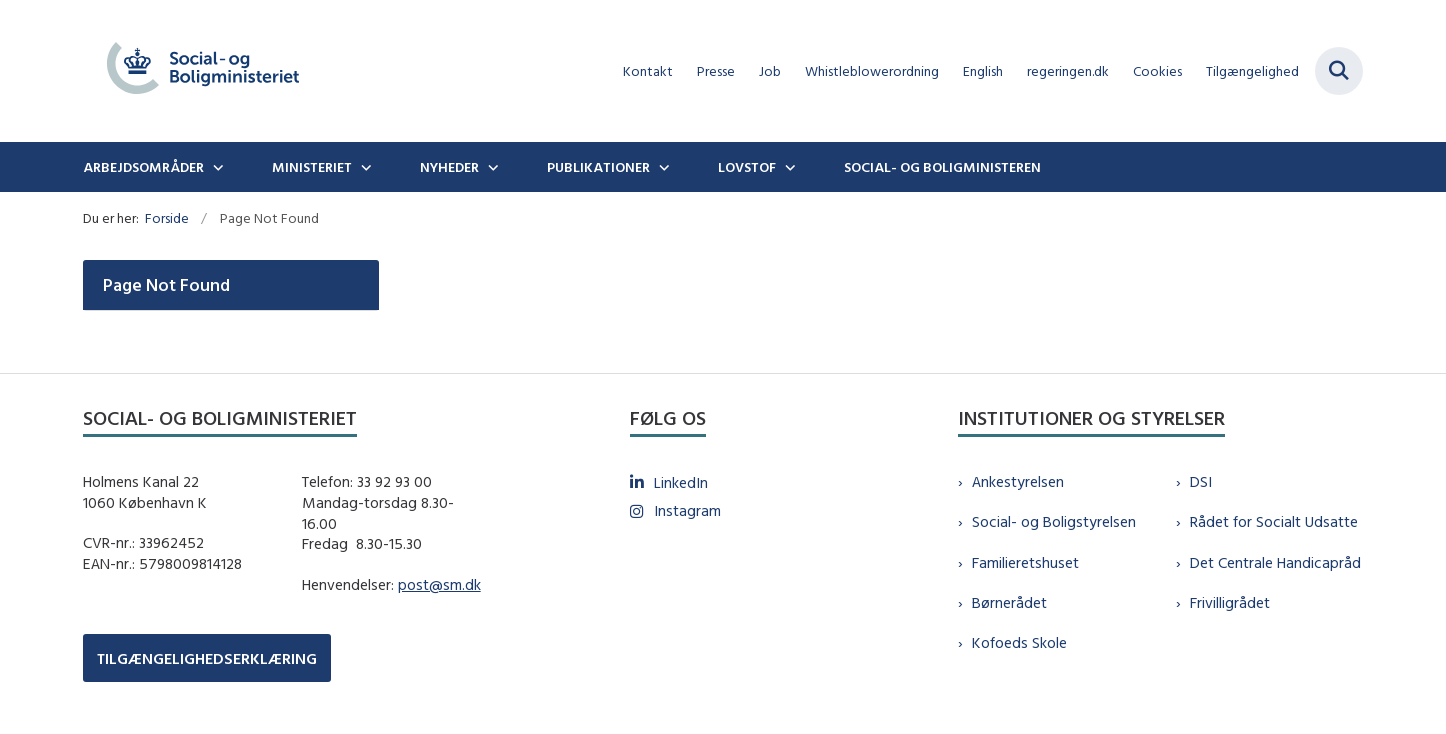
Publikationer (598, 167)
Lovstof (747, 167)
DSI (1201, 481)
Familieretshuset (1025, 562)
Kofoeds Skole (1019, 642)
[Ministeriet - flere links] (364, 167)
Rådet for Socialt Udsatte (1274, 521)
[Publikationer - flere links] (662, 167)
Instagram (687, 510)
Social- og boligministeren (942, 167)
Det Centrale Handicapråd (1275, 562)
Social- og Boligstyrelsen (1054, 521)
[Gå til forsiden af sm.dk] (203, 71)
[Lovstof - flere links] (788, 167)
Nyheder (449, 167)
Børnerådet (1009, 602)
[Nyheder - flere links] (491, 167)
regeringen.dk (1068, 71)
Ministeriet (312, 167)
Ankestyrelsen (1018, 481)
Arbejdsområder (143, 167)
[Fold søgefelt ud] (1339, 71)
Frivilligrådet (1230, 602)
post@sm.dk (439, 584)
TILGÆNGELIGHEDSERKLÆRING (207, 658)
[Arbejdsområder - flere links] (216, 167)
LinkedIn (681, 482)
